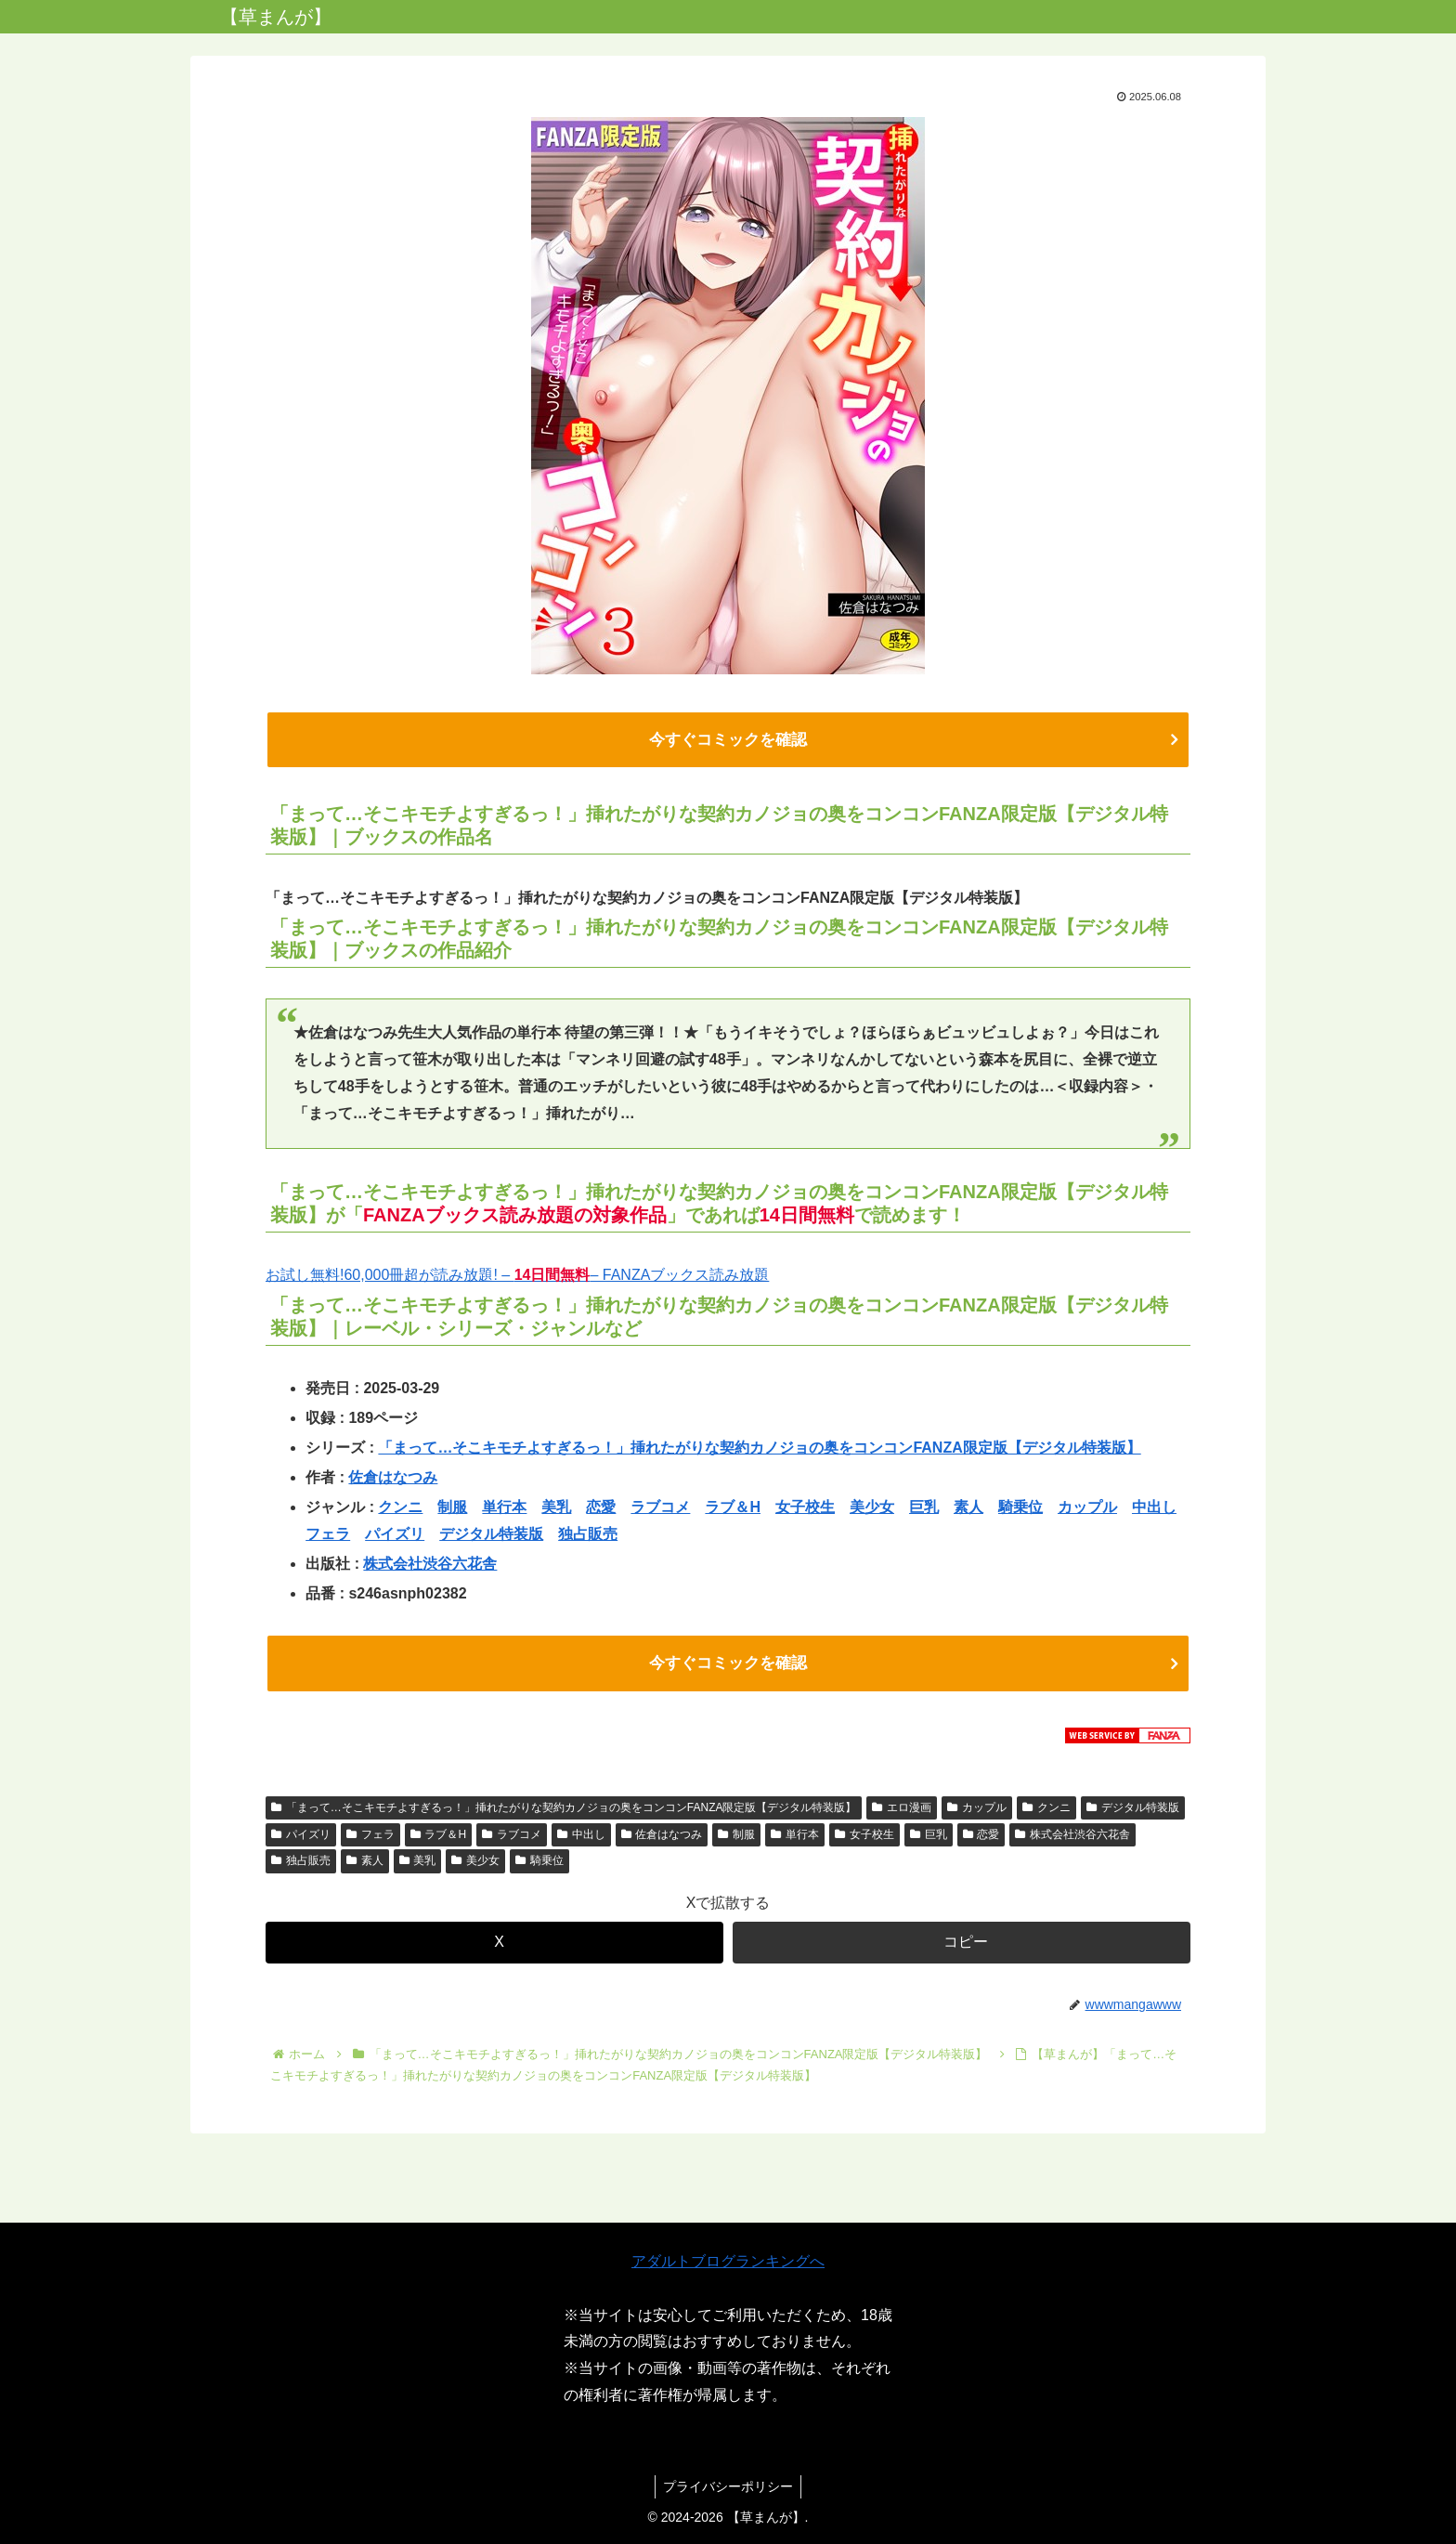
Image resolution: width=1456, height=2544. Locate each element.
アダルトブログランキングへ (728, 2261)
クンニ (400, 1509)
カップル (1087, 1509)
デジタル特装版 (491, 1536)
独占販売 (588, 1536)
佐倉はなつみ (392, 1479)
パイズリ (394, 1536)
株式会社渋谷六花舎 (430, 1565)
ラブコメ (660, 1509)
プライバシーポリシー (728, 2486)
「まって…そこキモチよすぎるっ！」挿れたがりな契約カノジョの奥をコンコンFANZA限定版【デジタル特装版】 (759, 1449)
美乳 (556, 1509)
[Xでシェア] (494, 1946)
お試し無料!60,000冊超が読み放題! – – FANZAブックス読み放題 (517, 1277)
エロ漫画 (901, 1811)
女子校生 (805, 1509)
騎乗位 (1020, 1509)
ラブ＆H (732, 1509)
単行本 (504, 1509)
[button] (961, 1946)
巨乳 (924, 1509)
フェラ (328, 1536)
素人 (968, 1509)
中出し (1154, 1509)
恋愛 (601, 1509)
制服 (452, 1509)
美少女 (872, 1509)
